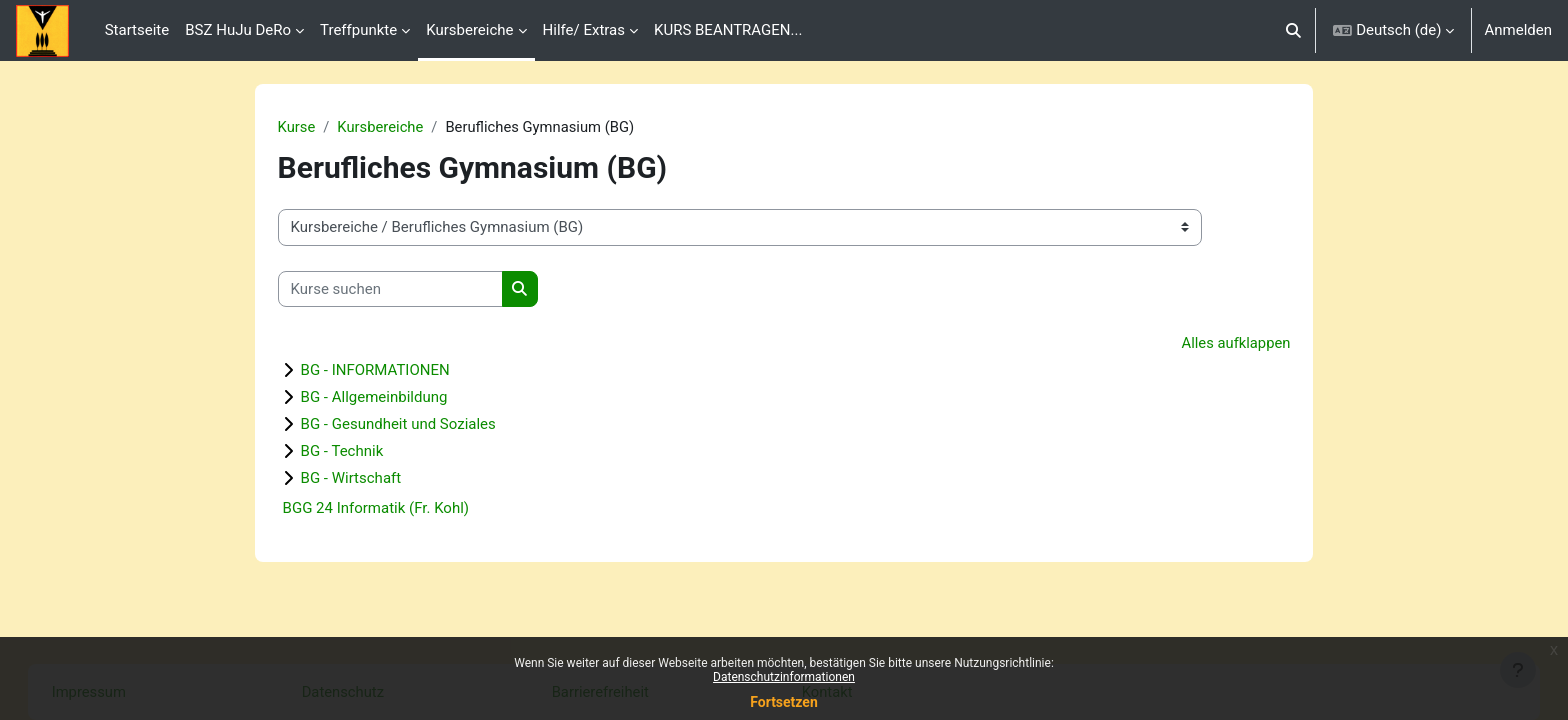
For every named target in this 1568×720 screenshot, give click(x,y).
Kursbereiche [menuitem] (469, 30)
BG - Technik (356, 452)
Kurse (311, 127)
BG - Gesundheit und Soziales (412, 425)
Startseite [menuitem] (137, 30)
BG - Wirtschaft (365, 479)
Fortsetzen (784, 702)
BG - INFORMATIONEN (389, 371)
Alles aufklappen (1221, 344)
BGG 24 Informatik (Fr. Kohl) (390, 509)
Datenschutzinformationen (784, 677)
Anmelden (1518, 30)
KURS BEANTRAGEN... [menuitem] (728, 30)
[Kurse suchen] (404, 289)
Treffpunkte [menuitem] (358, 30)
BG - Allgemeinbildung (388, 398)
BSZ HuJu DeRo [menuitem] (238, 30)
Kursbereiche (395, 127)
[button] (1293, 30)
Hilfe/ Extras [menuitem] (584, 30)
